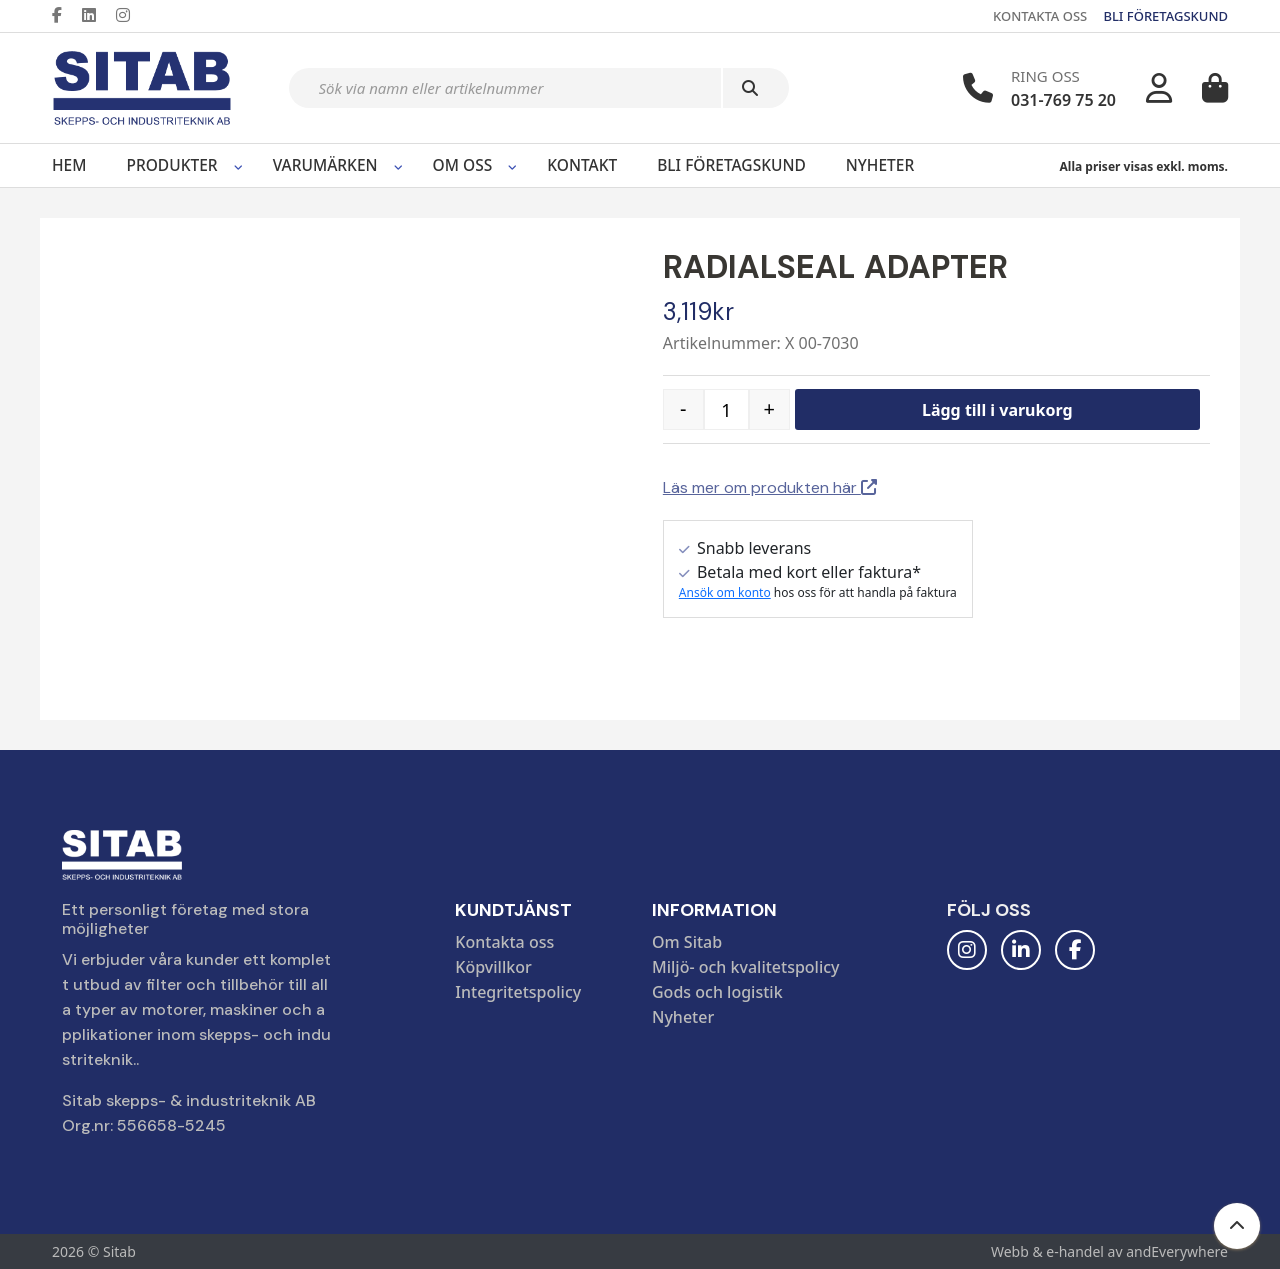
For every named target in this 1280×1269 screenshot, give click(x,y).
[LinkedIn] (97, 15)
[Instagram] (131, 15)
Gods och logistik (717, 992)
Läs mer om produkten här (770, 487)
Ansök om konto (725, 592)
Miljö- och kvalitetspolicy (746, 967)
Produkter (171, 165)
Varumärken (325, 165)
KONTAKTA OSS (1040, 16)
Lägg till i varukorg (997, 410)
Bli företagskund (731, 165)
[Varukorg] (1215, 87)
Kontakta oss (504, 942)
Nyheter (880, 165)
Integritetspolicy (518, 992)
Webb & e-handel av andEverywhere (1109, 1251)
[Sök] (756, 88)
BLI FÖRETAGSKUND (1165, 16)
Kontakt (582, 165)
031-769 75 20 (1063, 100)
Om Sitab (687, 942)
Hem (69, 165)
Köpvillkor (493, 967)
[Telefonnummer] (978, 87)
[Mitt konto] (1159, 87)
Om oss (463, 165)
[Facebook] (65, 15)
